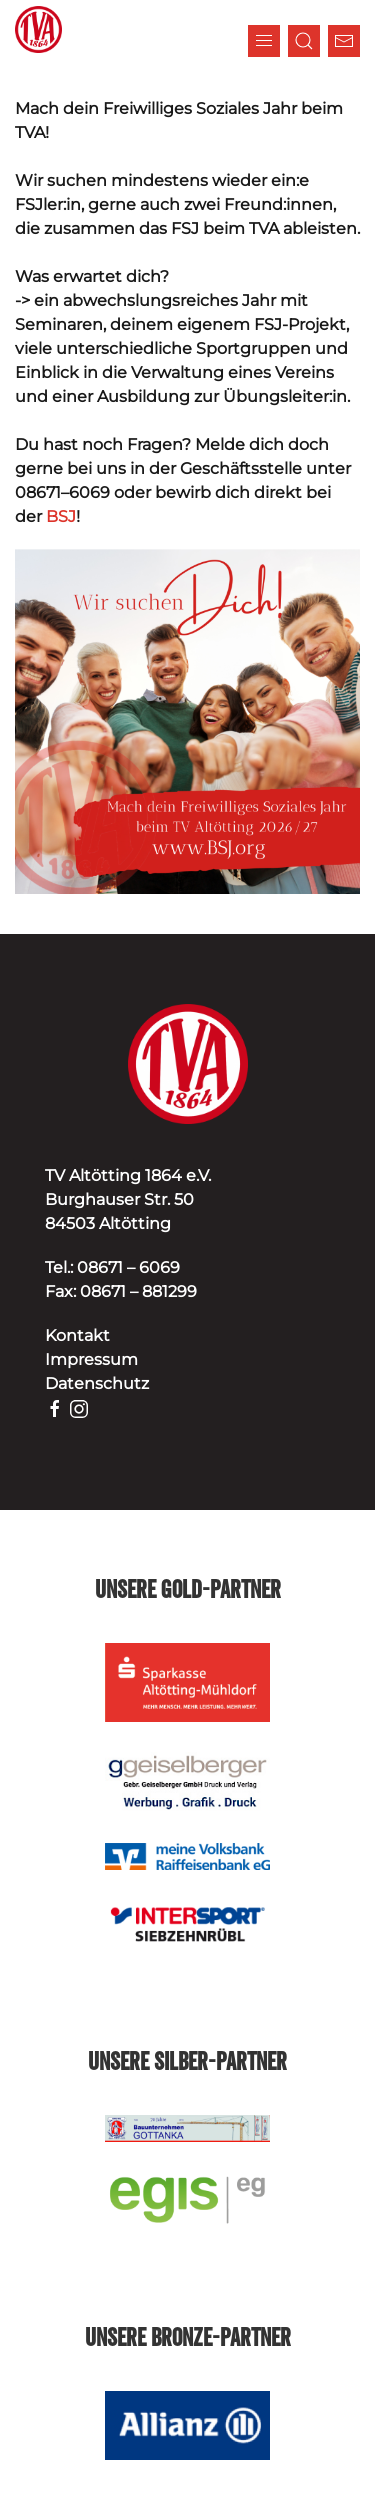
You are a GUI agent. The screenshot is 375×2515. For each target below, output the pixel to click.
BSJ (61, 516)
